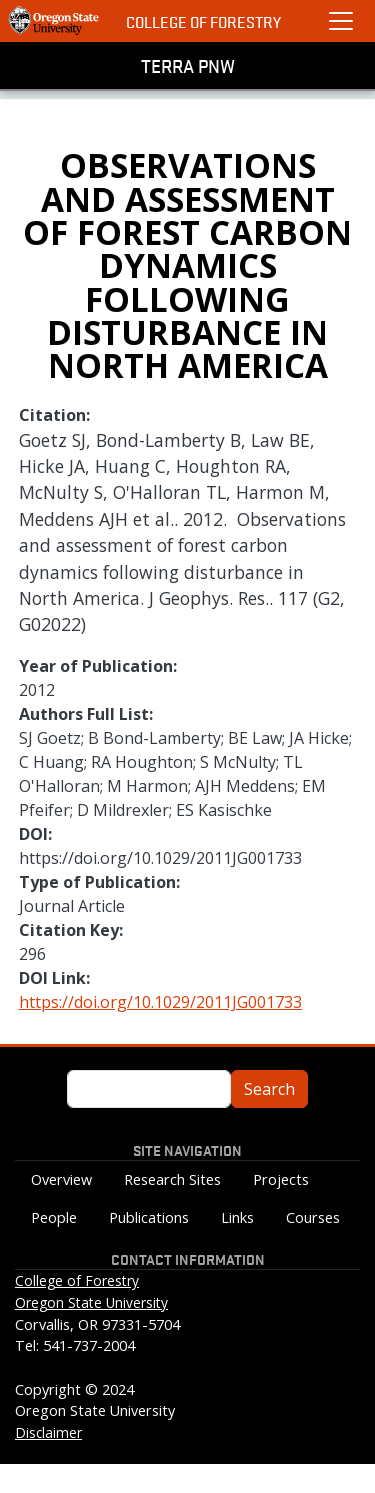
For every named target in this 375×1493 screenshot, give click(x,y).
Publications (149, 1217)
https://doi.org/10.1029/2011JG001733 (160, 1002)
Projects (281, 1179)
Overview (61, 1179)
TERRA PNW (188, 65)
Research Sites (172, 1179)
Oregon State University (91, 1302)
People (54, 1217)
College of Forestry (203, 21)
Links (237, 1217)
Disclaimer (48, 1432)
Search (269, 1089)
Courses (313, 1217)
